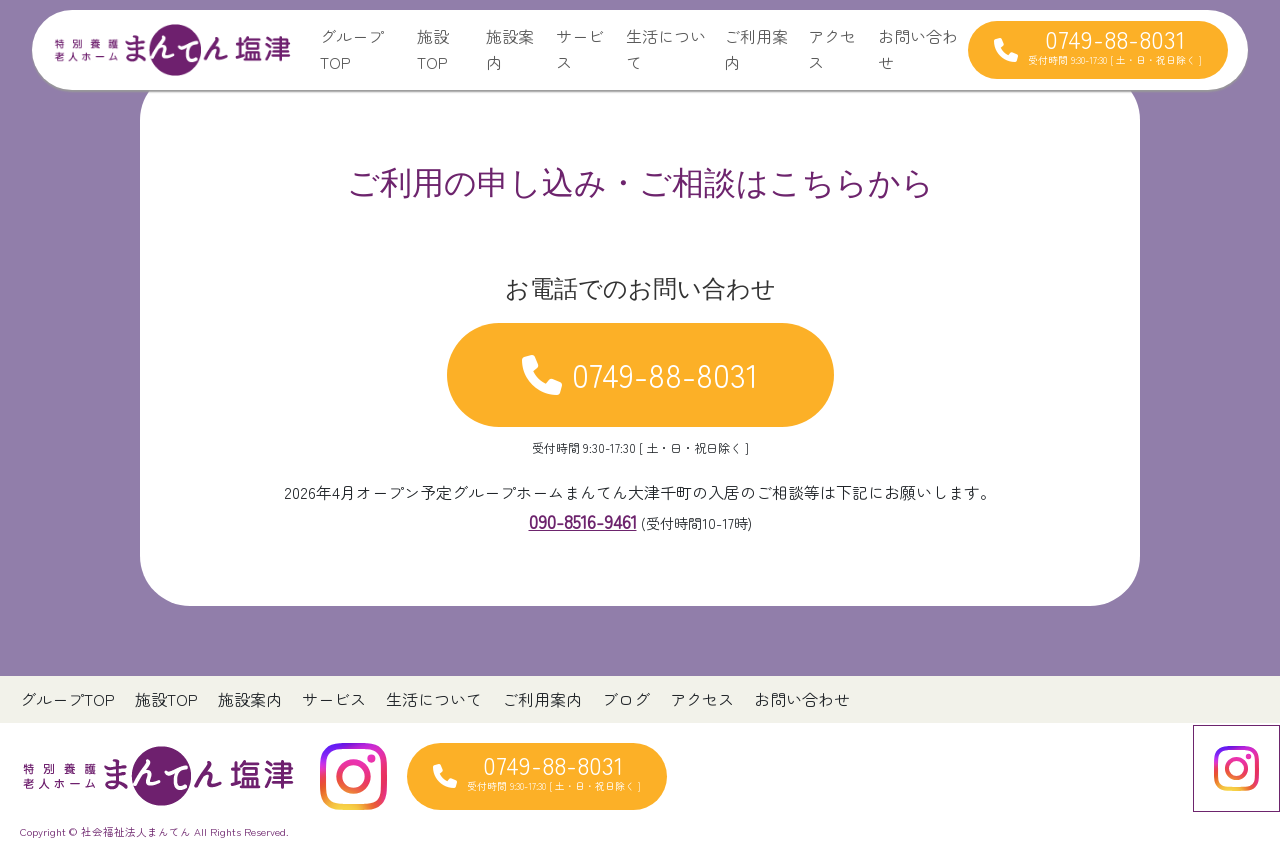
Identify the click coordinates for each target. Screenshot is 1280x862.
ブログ (626, 699)
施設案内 (510, 49)
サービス (580, 49)
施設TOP (433, 49)
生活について (666, 49)
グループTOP (352, 49)
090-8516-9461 (583, 521)
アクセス (832, 49)
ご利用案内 (756, 49)
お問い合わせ (918, 49)
